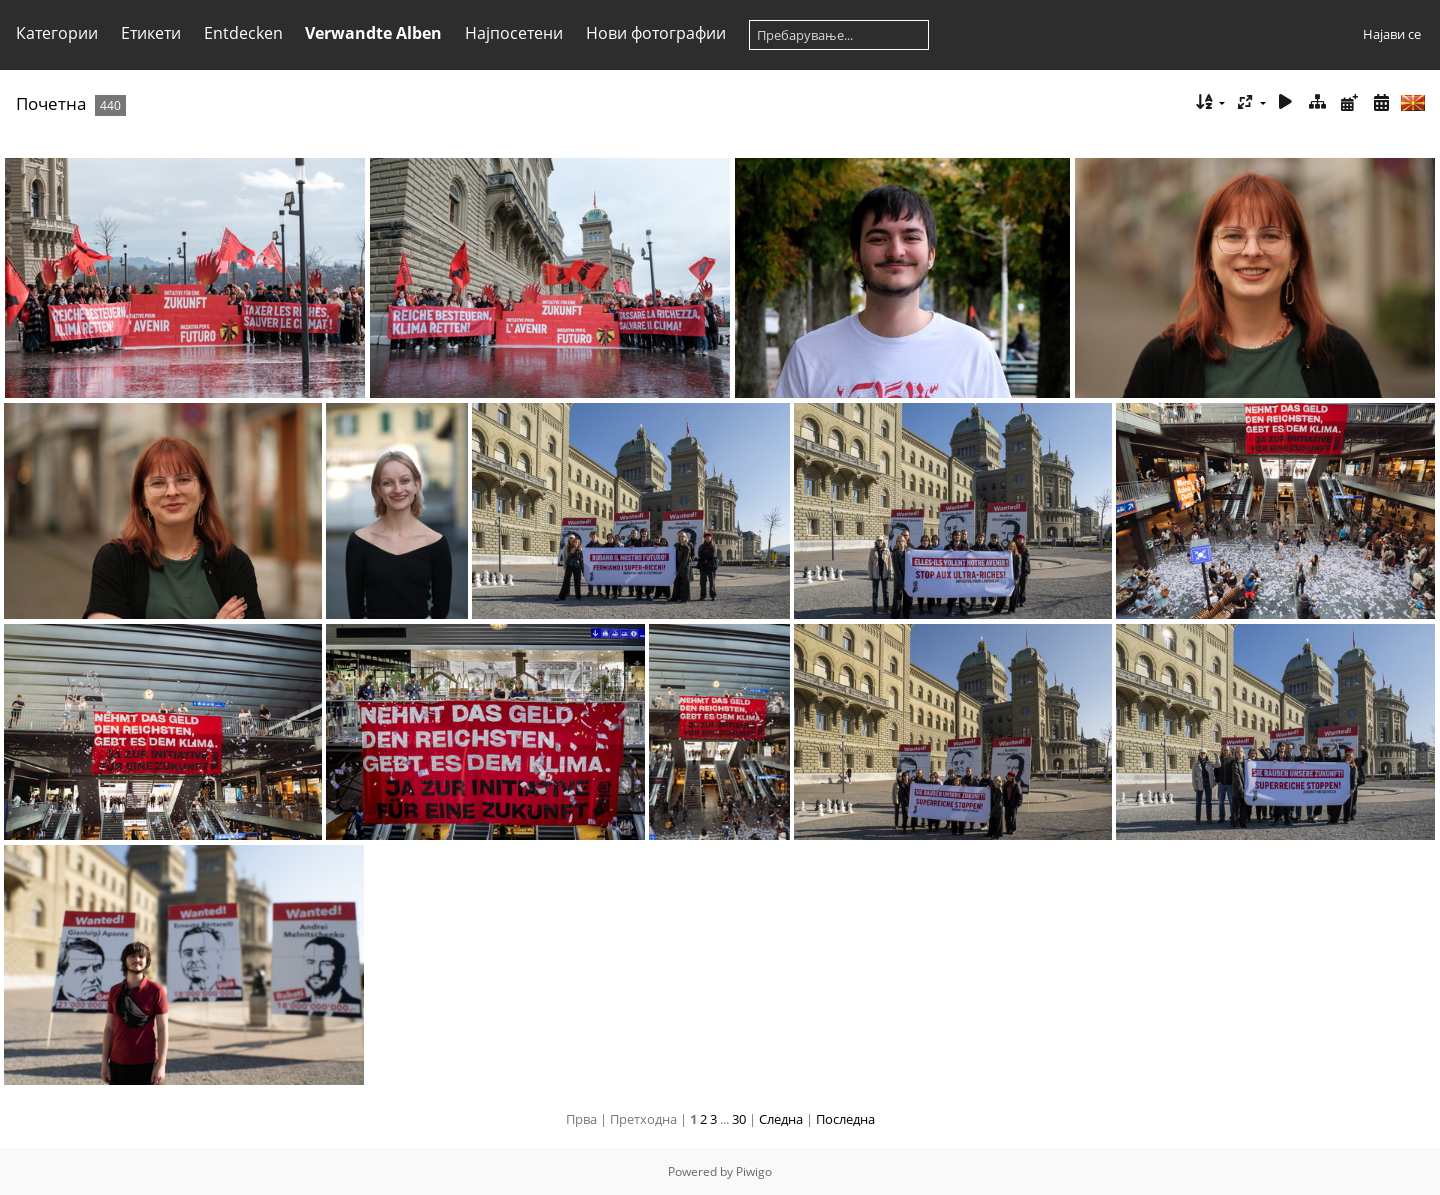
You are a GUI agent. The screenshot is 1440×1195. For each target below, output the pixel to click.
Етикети (151, 33)
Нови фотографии (656, 33)
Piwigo (754, 1171)
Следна (781, 1119)
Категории (57, 33)
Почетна (51, 103)
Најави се (1392, 34)
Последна (845, 1119)
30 (739, 1119)
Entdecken (243, 33)
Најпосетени (514, 33)
